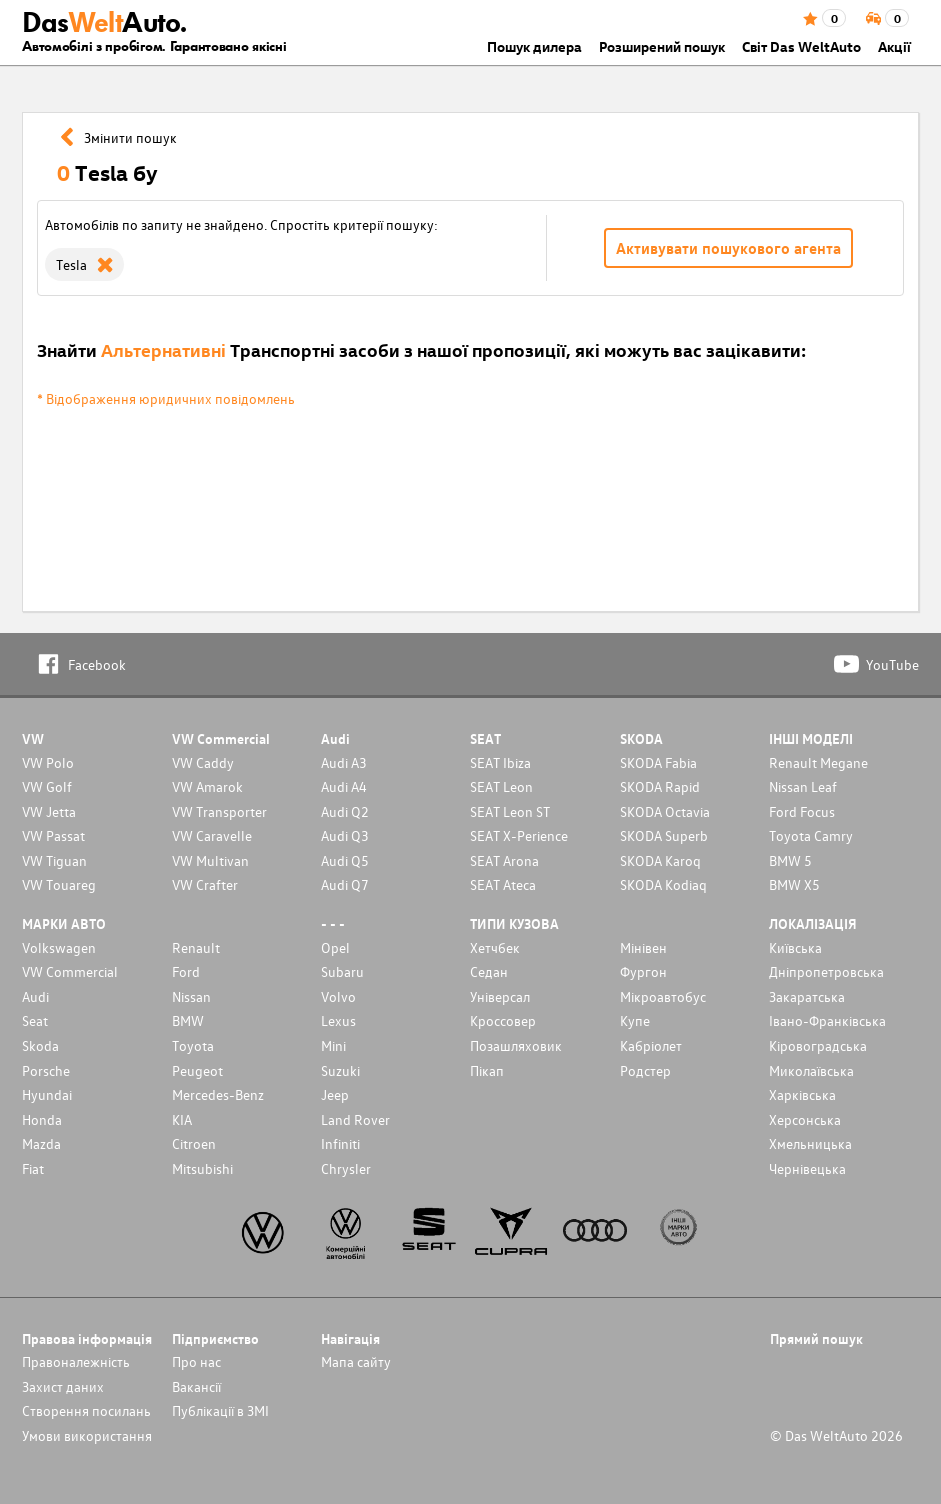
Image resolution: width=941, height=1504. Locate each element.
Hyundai (47, 1094)
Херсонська (805, 1119)
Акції (894, 46)
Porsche (46, 1070)
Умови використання (87, 1435)
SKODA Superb (664, 835)
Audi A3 (344, 762)
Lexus (338, 1020)
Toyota (193, 1045)
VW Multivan (210, 860)
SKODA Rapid (660, 786)
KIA (182, 1119)
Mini (333, 1045)
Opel (335, 947)
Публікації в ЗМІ (220, 1410)
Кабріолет (651, 1045)
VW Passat (53, 835)
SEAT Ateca (503, 884)
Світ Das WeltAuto (801, 46)
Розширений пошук (662, 46)
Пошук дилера (534, 46)
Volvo (338, 996)
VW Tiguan (54, 860)
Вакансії (196, 1386)
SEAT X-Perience (519, 835)
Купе (635, 1020)
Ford (186, 971)
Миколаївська (811, 1070)
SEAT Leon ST (510, 811)
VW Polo (48, 762)
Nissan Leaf (803, 786)
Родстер (645, 1070)
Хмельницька (810, 1143)
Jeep (335, 1094)
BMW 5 (790, 860)
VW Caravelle (212, 835)
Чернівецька (807, 1168)
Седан (489, 971)
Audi (35, 996)
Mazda (41, 1143)
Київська (795, 947)
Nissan (191, 996)
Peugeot (197, 1070)
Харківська (802, 1094)
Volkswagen (59, 947)
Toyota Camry (811, 835)
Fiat (33, 1168)
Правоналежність (76, 1361)
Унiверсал (500, 996)
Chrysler (346, 1168)
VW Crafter (205, 884)
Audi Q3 (345, 835)
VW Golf (47, 786)
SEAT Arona (504, 860)
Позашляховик (516, 1045)
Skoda (40, 1045)
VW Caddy (203, 762)
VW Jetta (49, 811)
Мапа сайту (356, 1361)
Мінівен (643, 947)
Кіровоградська (818, 1045)
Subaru (342, 971)
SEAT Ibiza (500, 762)
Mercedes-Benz (218, 1094)
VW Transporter (219, 811)
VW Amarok (207, 786)
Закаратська (807, 996)
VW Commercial (70, 971)
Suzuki (340, 1070)
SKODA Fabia (658, 762)
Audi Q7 (345, 884)
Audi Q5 (345, 860)
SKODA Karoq (660, 860)
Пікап (487, 1070)
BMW (188, 1020)
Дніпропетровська (826, 971)
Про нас (196, 1361)
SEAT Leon (501, 786)
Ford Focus (802, 811)
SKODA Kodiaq (663, 884)
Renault (196, 947)
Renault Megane (818, 762)
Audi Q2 (345, 811)
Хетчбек (495, 947)
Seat (35, 1020)
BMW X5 (794, 884)
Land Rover (355, 1119)
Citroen (194, 1143)
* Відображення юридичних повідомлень (166, 398)
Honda (42, 1119)
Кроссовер (503, 1020)
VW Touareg (59, 884)
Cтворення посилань (86, 1410)
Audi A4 (344, 786)
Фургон (643, 971)
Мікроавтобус (663, 996)
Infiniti (340, 1143)
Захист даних (63, 1386)
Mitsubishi (202, 1168)
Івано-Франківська (827, 1020)
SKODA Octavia (665, 811)
